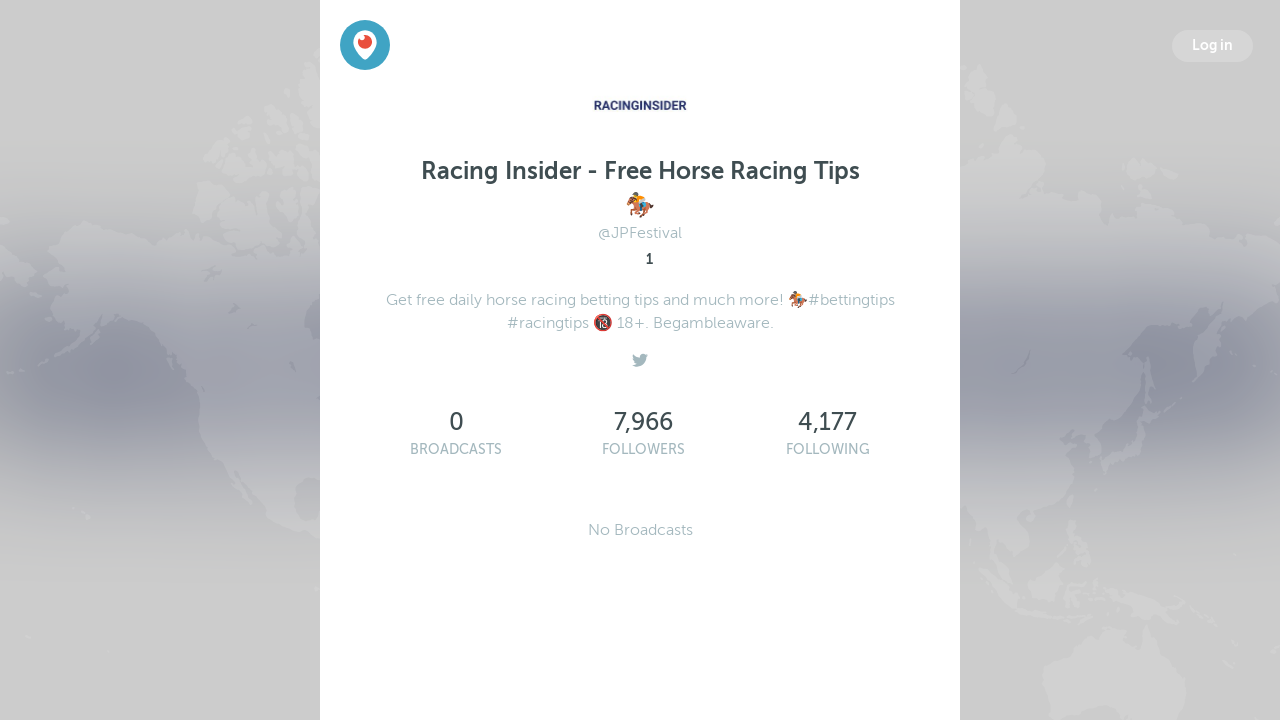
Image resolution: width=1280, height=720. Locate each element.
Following (828, 449)
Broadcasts (456, 449)
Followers (643, 449)
